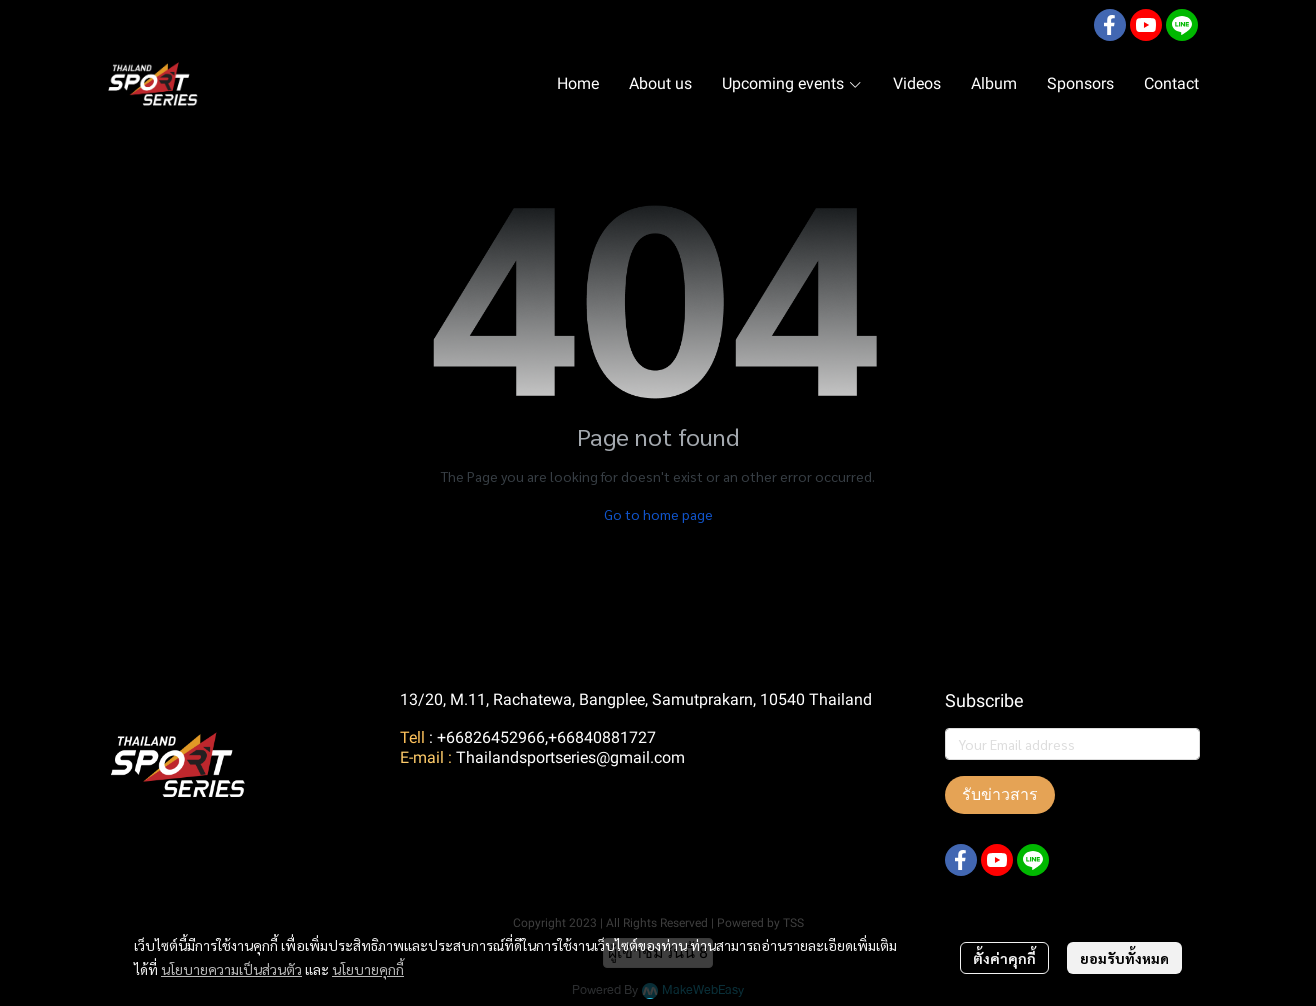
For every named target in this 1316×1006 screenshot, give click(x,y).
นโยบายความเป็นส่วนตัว (231, 969)
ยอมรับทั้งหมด (1124, 958)
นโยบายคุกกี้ (368, 969)
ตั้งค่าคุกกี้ (1004, 958)
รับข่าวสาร (1000, 794)
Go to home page (658, 514)
